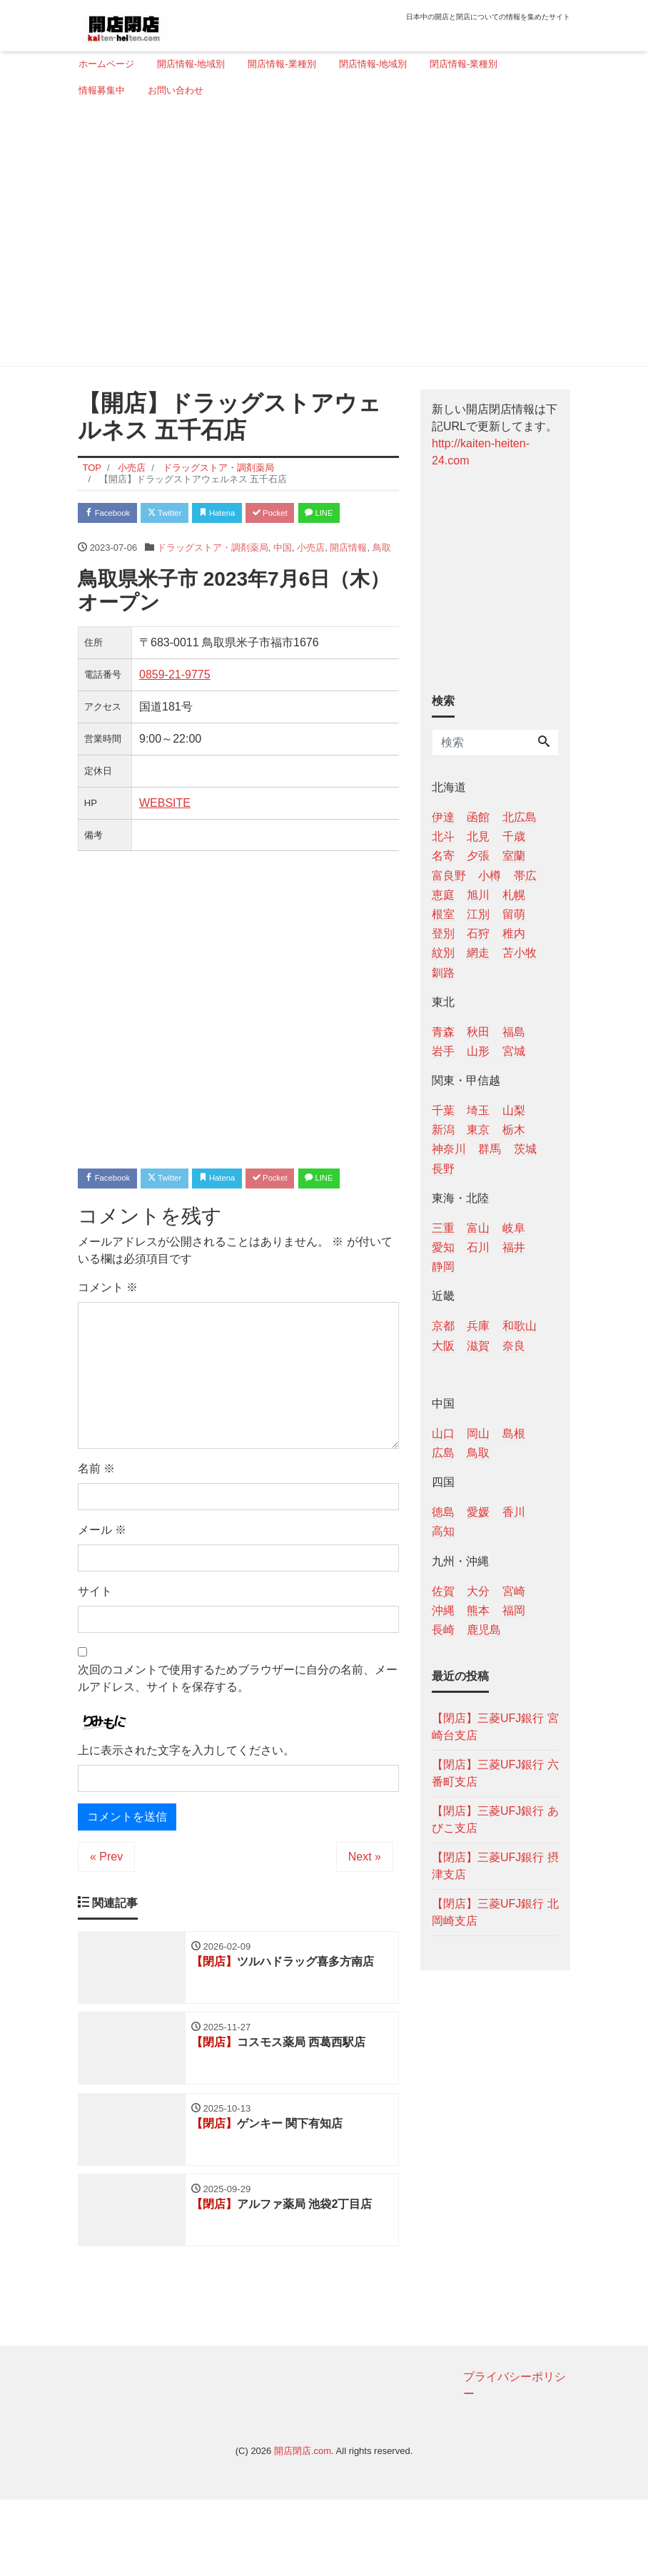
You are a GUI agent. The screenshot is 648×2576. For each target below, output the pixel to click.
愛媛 (478, 1512)
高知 (443, 1531)
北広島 (519, 817)
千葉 (443, 1110)
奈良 (513, 1346)
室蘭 (513, 856)
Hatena (247, 514)
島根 (513, 1433)
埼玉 (478, 1110)
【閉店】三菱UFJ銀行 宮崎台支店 (495, 1726)
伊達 (443, 817)
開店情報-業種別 (281, 63)
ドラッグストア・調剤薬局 (212, 579)
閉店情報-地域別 (373, 63)
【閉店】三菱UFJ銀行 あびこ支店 (495, 1819)
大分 (478, 1591)
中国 (282, 579)
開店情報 (348, 579)
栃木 (513, 1130)
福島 (513, 1032)
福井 (513, 1247)
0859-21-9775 (175, 706)
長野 (443, 1169)
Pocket (310, 514)
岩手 (443, 1051)
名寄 (443, 856)
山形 (478, 1051)
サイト (95, 1655)
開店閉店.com (302, 2527)
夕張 (478, 856)
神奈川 (449, 1149)
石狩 (478, 933)
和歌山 (519, 1326)
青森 (443, 1032)
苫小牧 (519, 953)
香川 (513, 1512)
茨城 (525, 1149)
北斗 (443, 836)
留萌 (513, 914)
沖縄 (443, 1610)
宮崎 (513, 1591)
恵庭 (443, 895)
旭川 (478, 895)
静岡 (443, 1267)
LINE (103, 541)
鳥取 (382, 579)
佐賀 (443, 1591)
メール (102, 1593)
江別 (478, 914)
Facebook (113, 514)
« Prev (106, 1919)
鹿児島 (484, 1630)
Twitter (182, 514)
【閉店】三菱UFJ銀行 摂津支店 (495, 1865)
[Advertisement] (318, 237)
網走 (478, 953)
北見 (478, 836)
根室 (443, 914)
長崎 (443, 1630)
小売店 (311, 579)
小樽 (489, 876)
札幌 (513, 895)
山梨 (513, 1110)
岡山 (478, 1433)
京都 (443, 1326)
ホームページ (106, 63)
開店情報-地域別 (191, 63)
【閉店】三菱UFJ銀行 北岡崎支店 (495, 1912)
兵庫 (478, 1326)
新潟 (443, 1130)
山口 (443, 1433)
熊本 (478, 1610)
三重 (443, 1228)
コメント (108, 1351)
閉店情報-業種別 (463, 63)
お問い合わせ (175, 90)
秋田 (478, 1032)
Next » (364, 1919)
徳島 (443, 1512)
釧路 (443, 973)
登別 (443, 933)
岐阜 (513, 1228)
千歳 (513, 836)
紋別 (443, 953)
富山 (478, 1228)
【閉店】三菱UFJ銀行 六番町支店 (495, 1773)
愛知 (443, 1247)
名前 (96, 1532)
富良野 (449, 876)
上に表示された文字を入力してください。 (186, 1813)
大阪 (443, 1346)
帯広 (525, 876)
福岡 (513, 1610)
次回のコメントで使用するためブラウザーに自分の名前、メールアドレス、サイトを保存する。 (238, 1741)
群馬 (489, 1149)
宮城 (513, 1051)
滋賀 (478, 1346)
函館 (478, 817)
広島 (443, 1453)
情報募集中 (102, 90)
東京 (478, 1130)
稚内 (513, 933)
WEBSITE (165, 834)
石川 (478, 1247)
